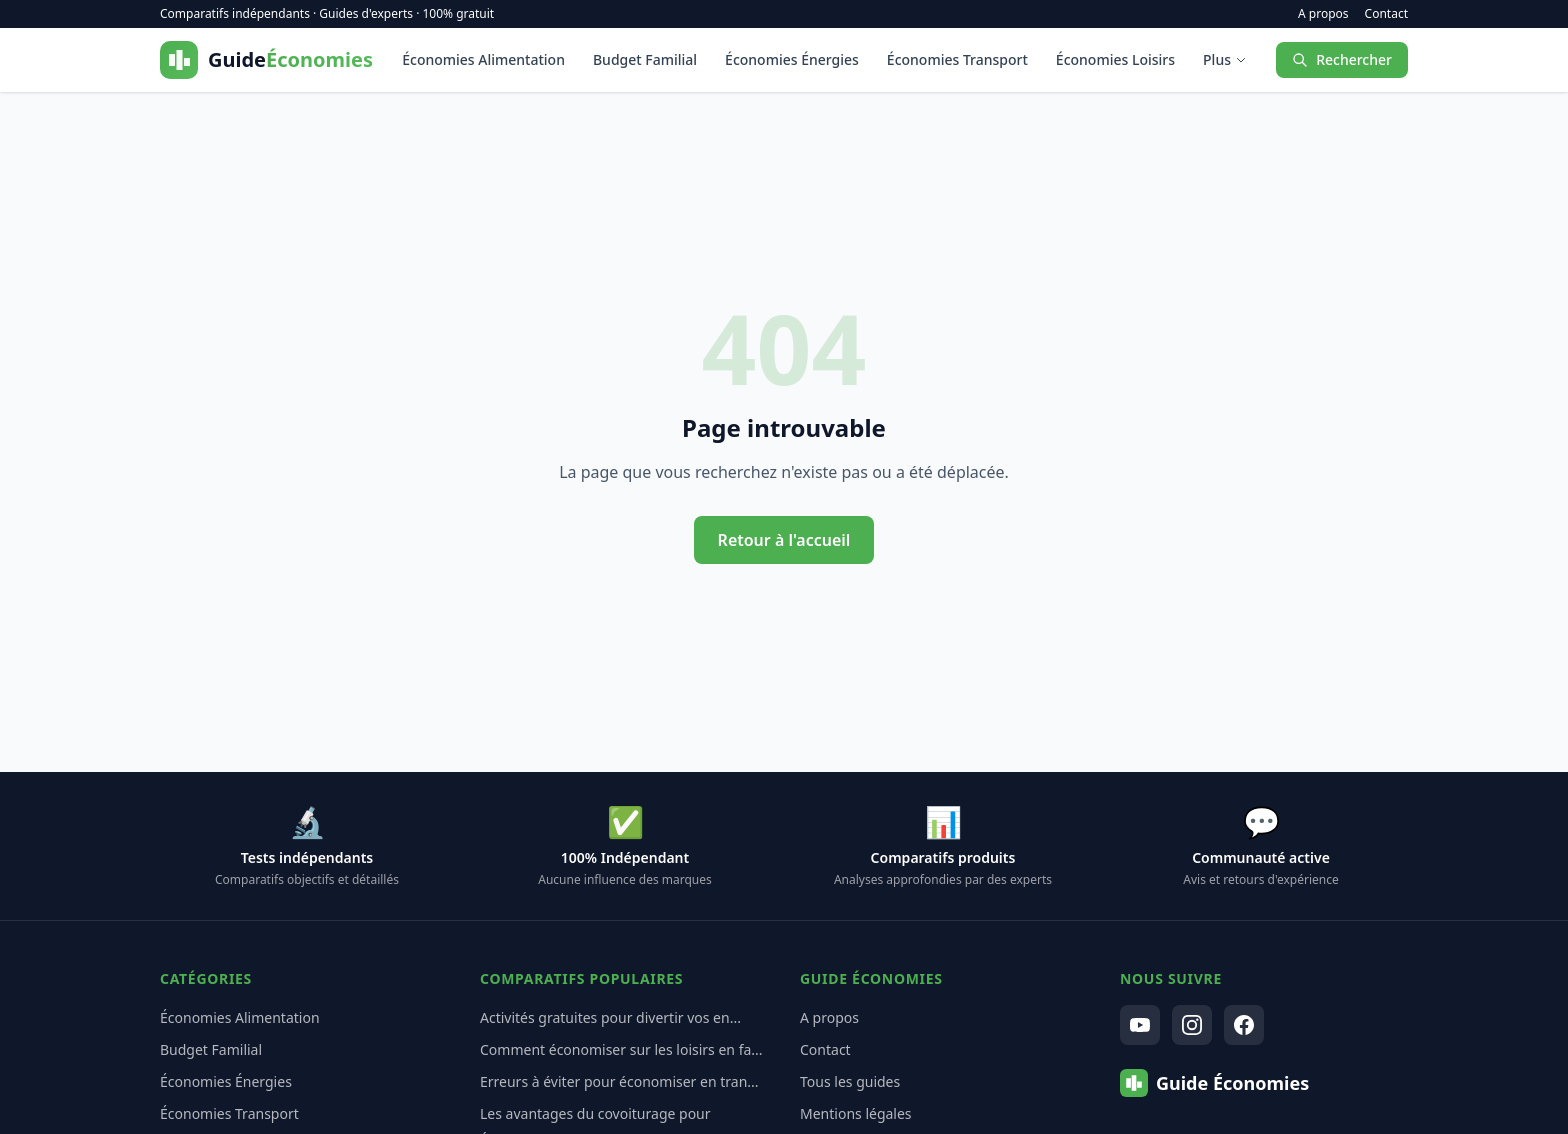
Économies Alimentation (483, 59)
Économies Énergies (792, 59)
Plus (1225, 59)
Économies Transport (957, 59)
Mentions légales (856, 1113)
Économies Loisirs (1115, 59)
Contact (1386, 14)
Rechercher (1342, 59)
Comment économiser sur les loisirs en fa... (621, 1049)
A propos (1323, 14)
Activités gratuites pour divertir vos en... (610, 1017)
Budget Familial (645, 59)
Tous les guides (850, 1081)
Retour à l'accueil (784, 540)
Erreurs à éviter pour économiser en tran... (619, 1081)
